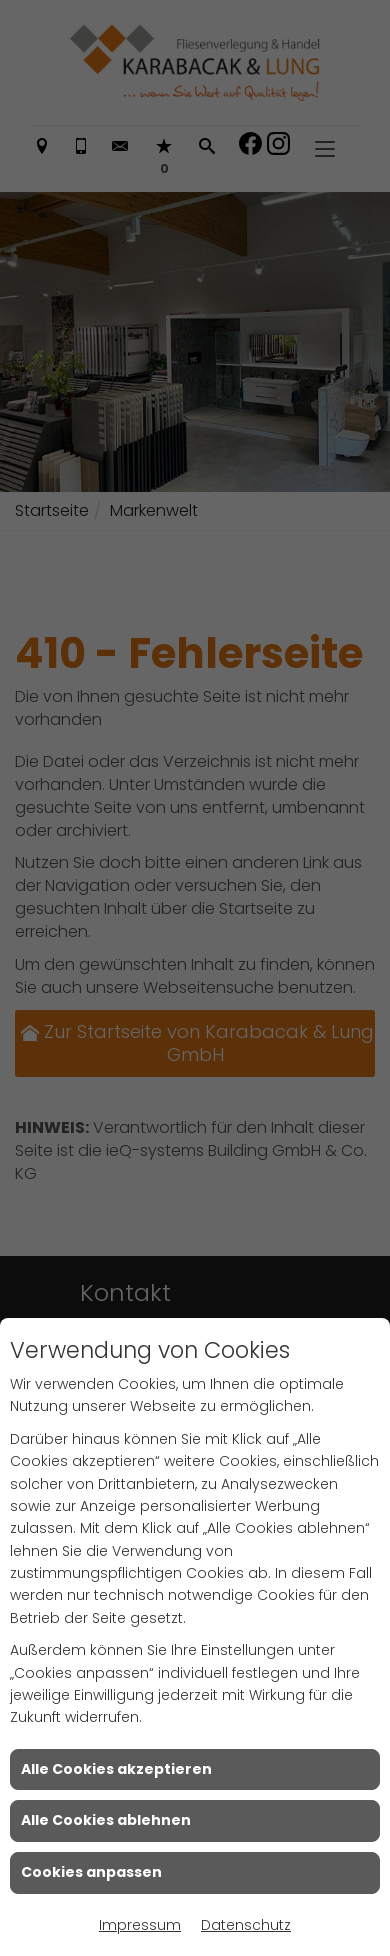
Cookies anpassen (91, 1872)
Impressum (140, 1925)
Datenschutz (246, 1925)
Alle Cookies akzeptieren (116, 1769)
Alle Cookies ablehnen (106, 1820)
